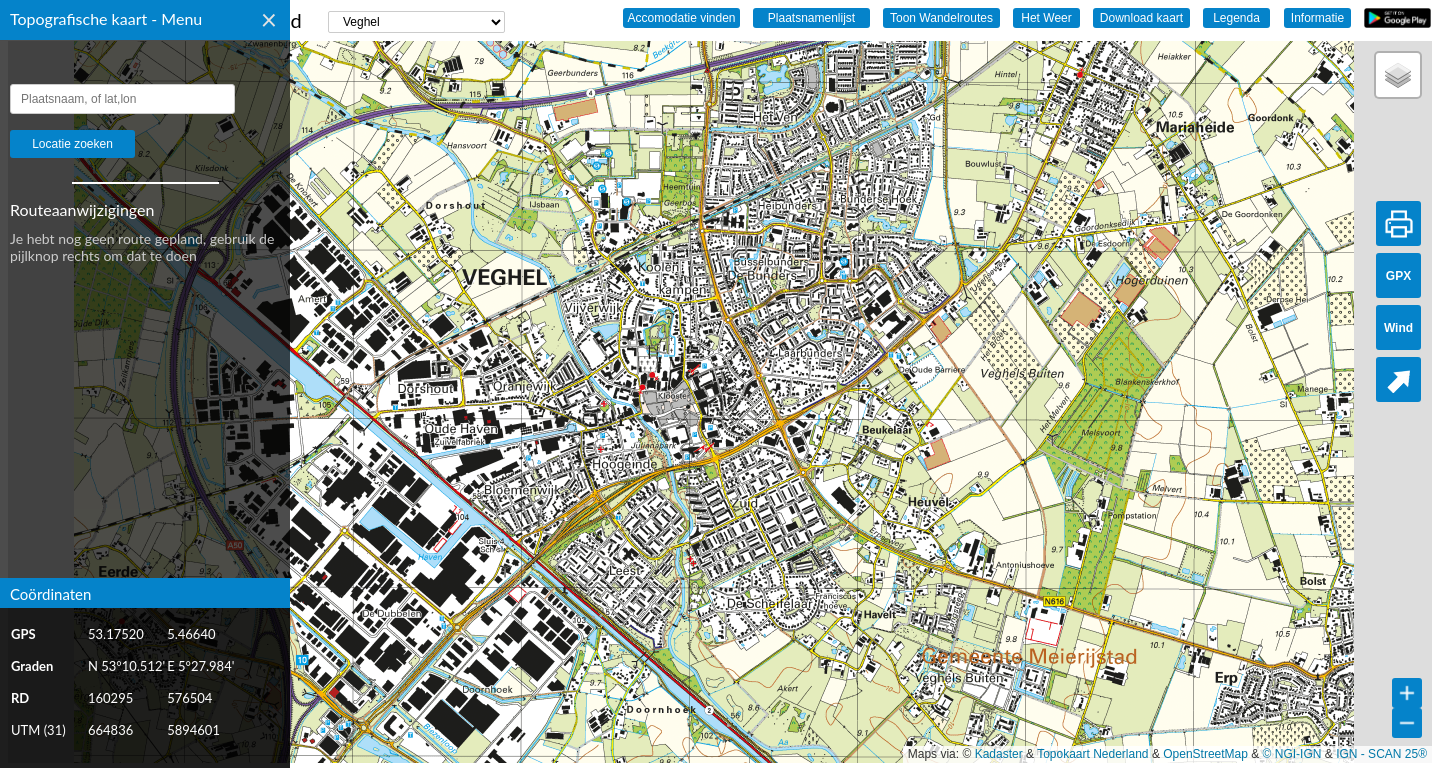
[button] (1398, 75)
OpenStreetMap (1205, 754)
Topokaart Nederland (1092, 754)
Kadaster (999, 754)
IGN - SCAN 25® (1381, 754)
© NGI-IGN (1292, 754)
